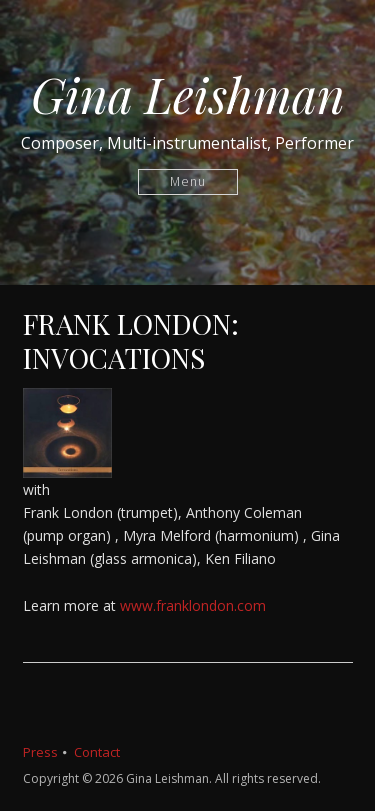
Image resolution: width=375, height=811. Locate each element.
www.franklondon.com (193, 605)
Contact (97, 752)
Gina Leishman (188, 94)
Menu (187, 181)
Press (40, 752)
